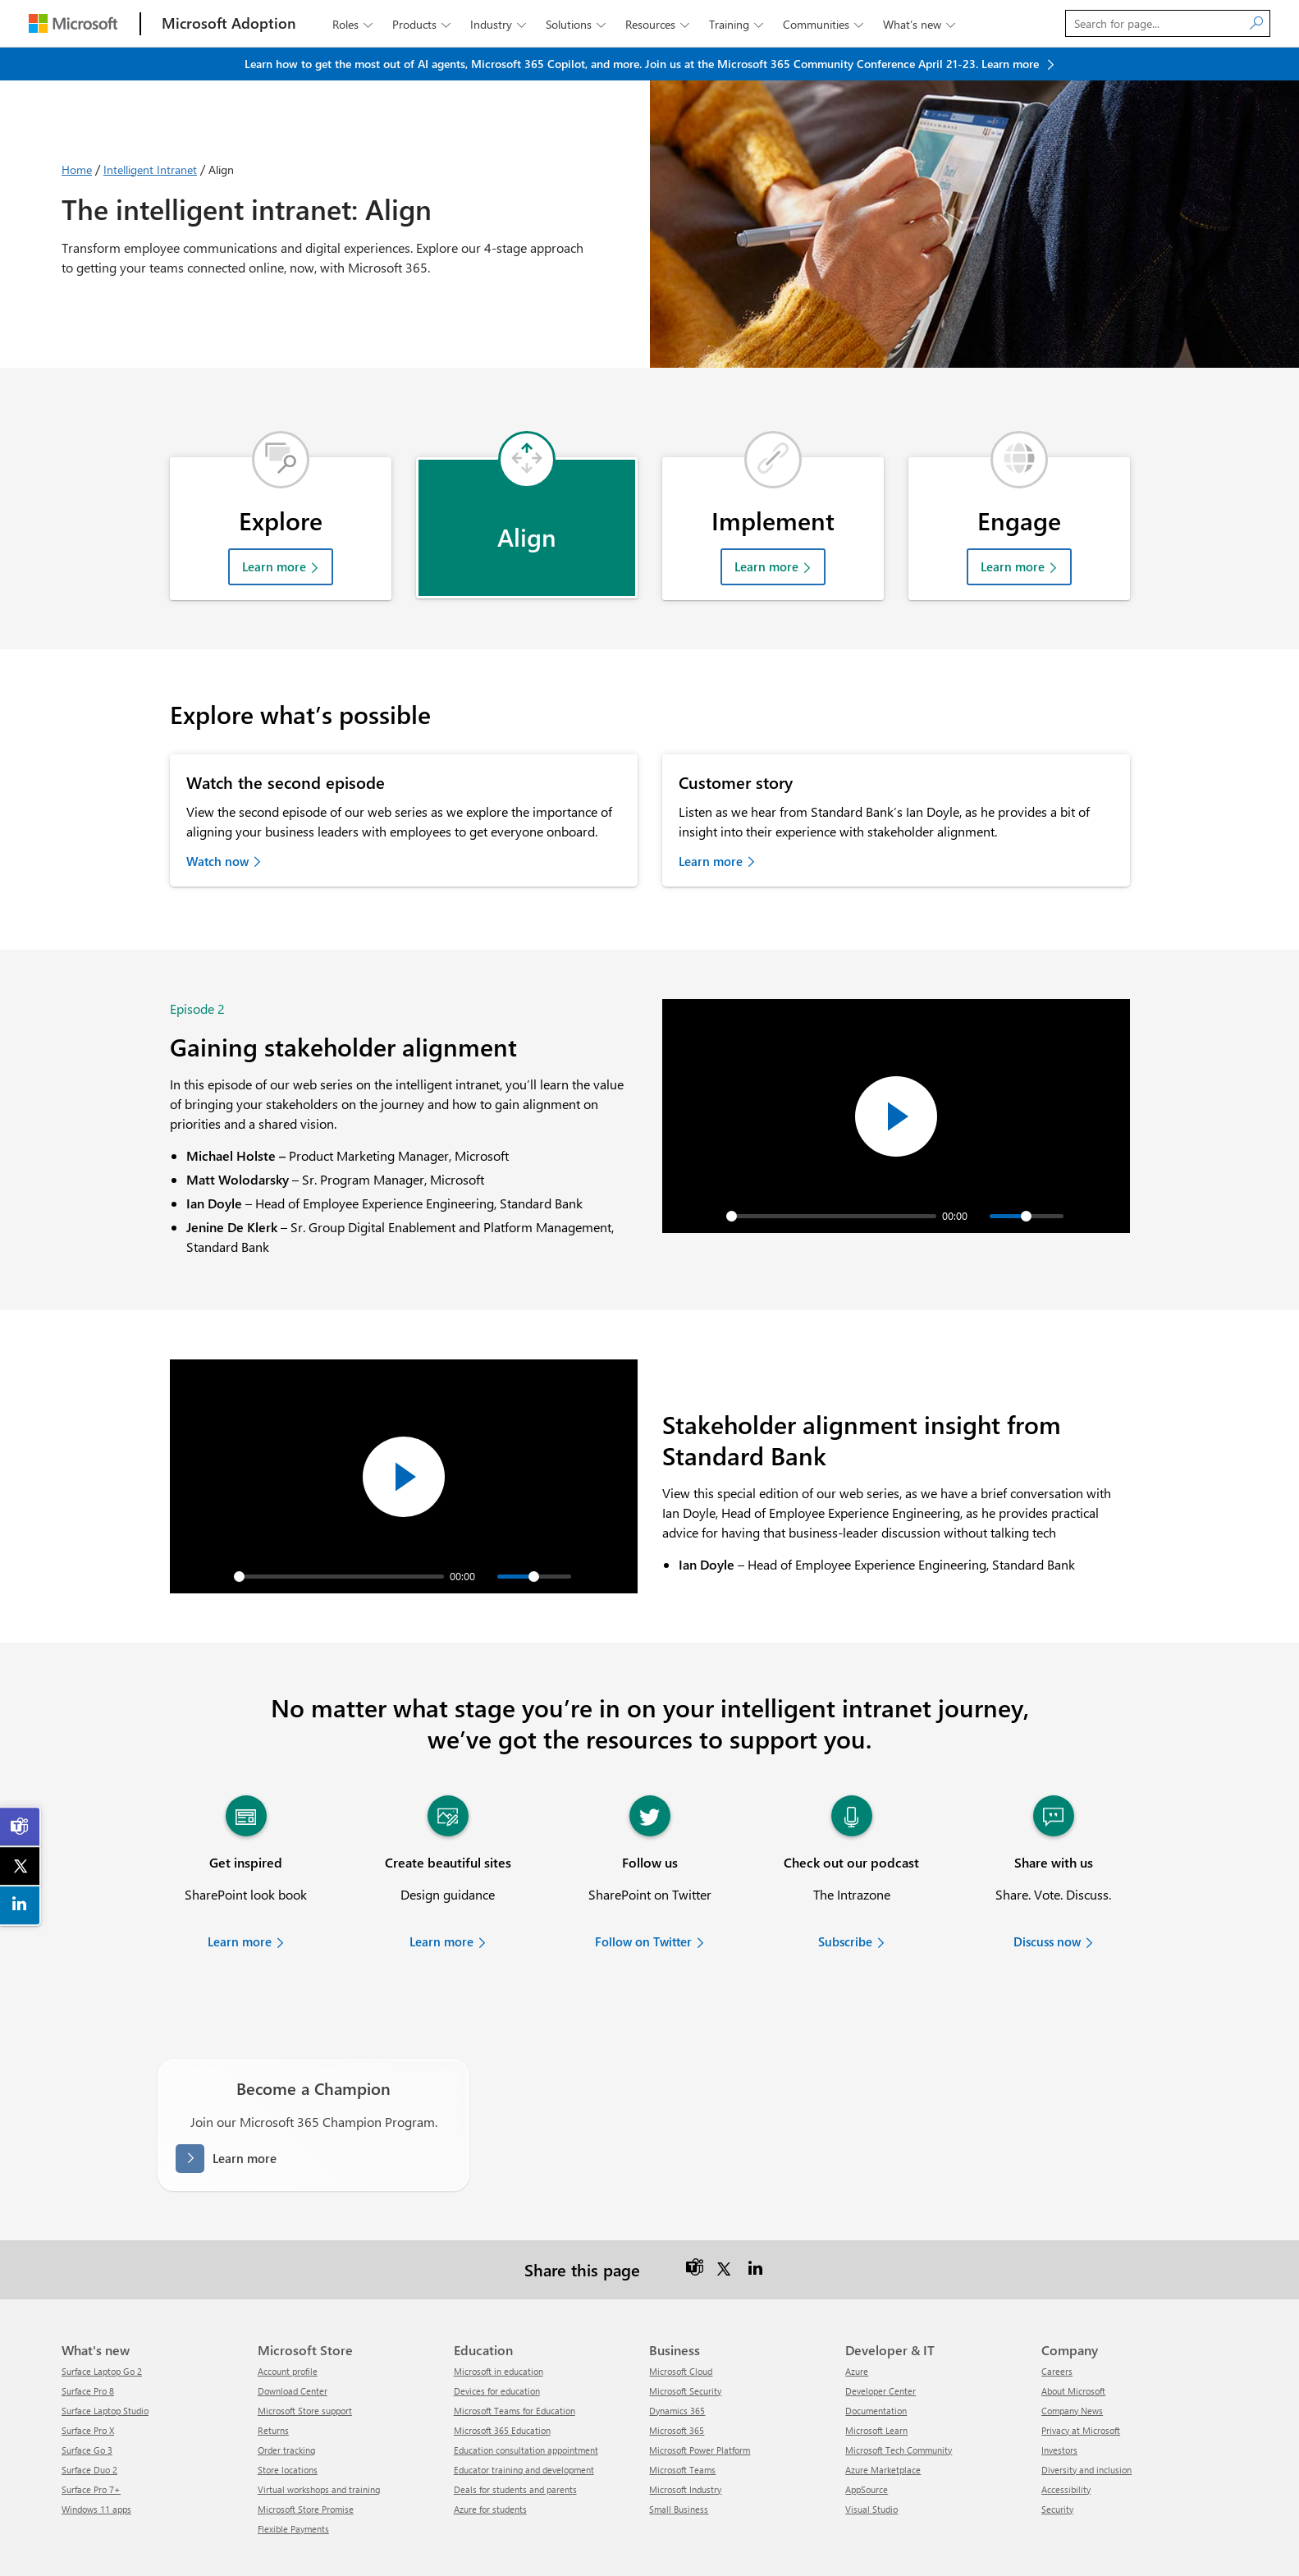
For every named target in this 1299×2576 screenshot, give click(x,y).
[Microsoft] (73, 23)
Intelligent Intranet (150, 169)
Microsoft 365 (676, 2392)
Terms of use (841, 2546)
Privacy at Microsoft (1080, 2392)
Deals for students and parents (515, 2451)
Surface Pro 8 (88, 2353)
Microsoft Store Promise (306, 2471)
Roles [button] (354, 24)
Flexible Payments (293, 2491)
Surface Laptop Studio (105, 2373)
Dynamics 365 (677, 2373)
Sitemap (545, 2546)
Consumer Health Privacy (938, 2546)
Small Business (678, 2471)
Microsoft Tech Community (898, 2412)
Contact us (675, 2546)
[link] (20, 1826)
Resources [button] (659, 24)
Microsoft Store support (305, 2373)
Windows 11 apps (96, 2471)
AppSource (866, 2451)
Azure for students (490, 2471)
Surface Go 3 (87, 2412)
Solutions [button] (577, 24)
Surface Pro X (88, 2392)
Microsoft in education (498, 2333)
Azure (856, 2333)
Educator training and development (524, 2432)
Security (1057, 2471)
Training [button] (737, 24)
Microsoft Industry (685, 2451)
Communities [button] (825, 24)
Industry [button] (499, 24)
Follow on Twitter (643, 1903)
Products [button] (423, 24)
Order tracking (286, 2412)
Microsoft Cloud (680, 2333)
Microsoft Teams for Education (514, 2373)
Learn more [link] (711, 837)
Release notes (607, 2546)
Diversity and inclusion (1086, 2432)
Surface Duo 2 (89, 2432)
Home (77, 169)
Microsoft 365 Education (502, 2392)
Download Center (292, 2353)
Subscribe (845, 1903)
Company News (1072, 2373)
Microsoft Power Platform (699, 2412)
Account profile (288, 2333)
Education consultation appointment (526, 2412)
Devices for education (497, 2353)
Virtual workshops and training (319, 2451)
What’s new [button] (920, 24)
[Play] (703, 1178)
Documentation (876, 2373)
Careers (1057, 2333)
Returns (273, 2392)
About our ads (1103, 2546)
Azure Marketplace (883, 2432)
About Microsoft (1073, 2353)
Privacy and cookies (755, 2546)
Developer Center (880, 2353)
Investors (1059, 2412)
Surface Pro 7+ (91, 2451)
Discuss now (1047, 1903)
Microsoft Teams (682, 2432)
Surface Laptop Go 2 (102, 2333)
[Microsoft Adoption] (229, 23)
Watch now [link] (217, 837)
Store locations (288, 2432)
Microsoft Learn (876, 2392)
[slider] (831, 1178)
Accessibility (1066, 2451)
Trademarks (1032, 2546)
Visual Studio (871, 2471)
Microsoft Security (685, 2353)
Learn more (274, 542)
